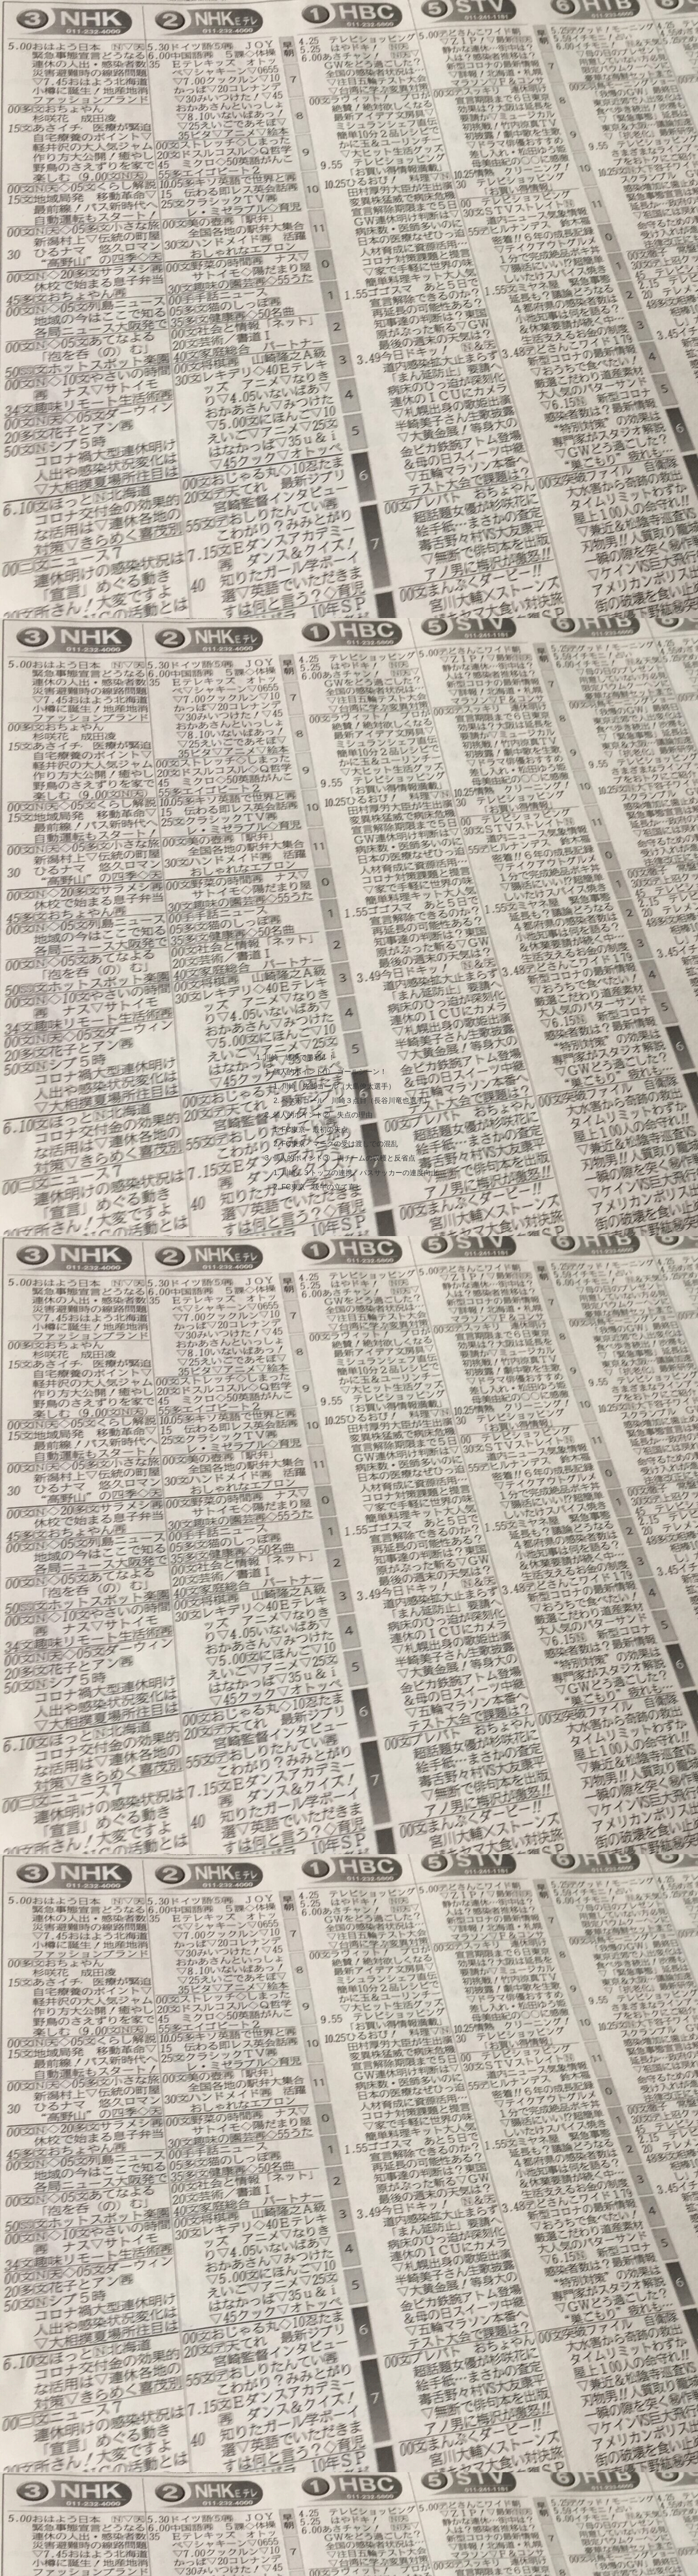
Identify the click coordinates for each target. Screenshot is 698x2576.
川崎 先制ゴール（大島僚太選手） (338, 1086)
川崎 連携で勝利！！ (299, 1057)
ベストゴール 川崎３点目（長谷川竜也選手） (356, 1100)
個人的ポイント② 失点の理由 (323, 1115)
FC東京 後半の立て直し (325, 1187)
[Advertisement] (349, 136)
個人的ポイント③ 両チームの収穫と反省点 (344, 1158)
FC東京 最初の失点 (314, 1129)
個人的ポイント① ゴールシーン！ (330, 1072)
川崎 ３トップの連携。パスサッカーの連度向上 (359, 1172)
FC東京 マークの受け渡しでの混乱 (339, 1144)
